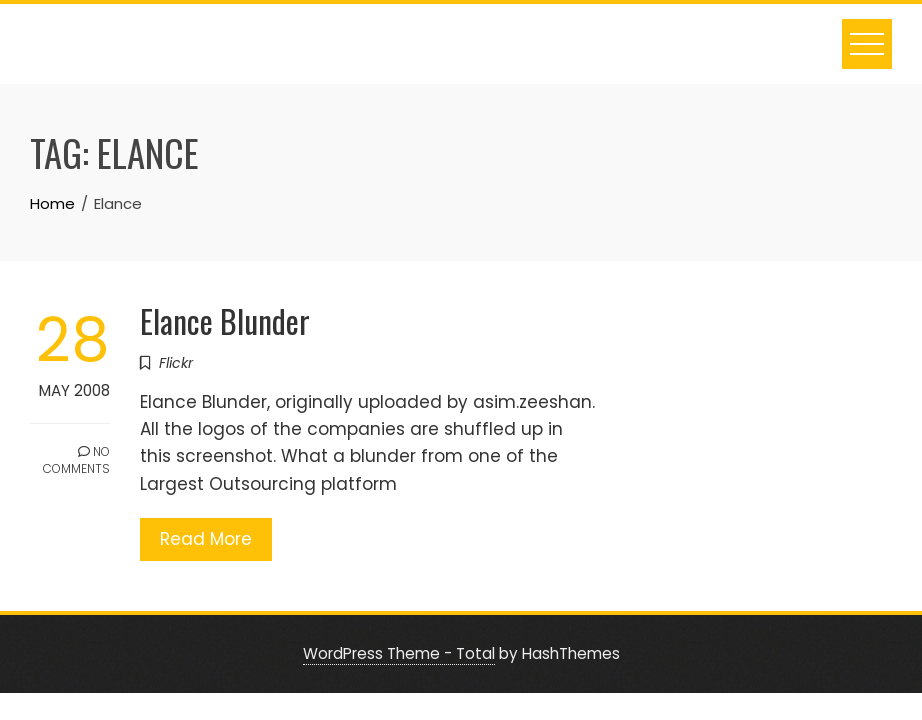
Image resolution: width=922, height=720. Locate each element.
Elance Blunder (225, 320)
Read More (206, 539)
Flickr (176, 363)
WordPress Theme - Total (399, 653)
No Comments (76, 460)
